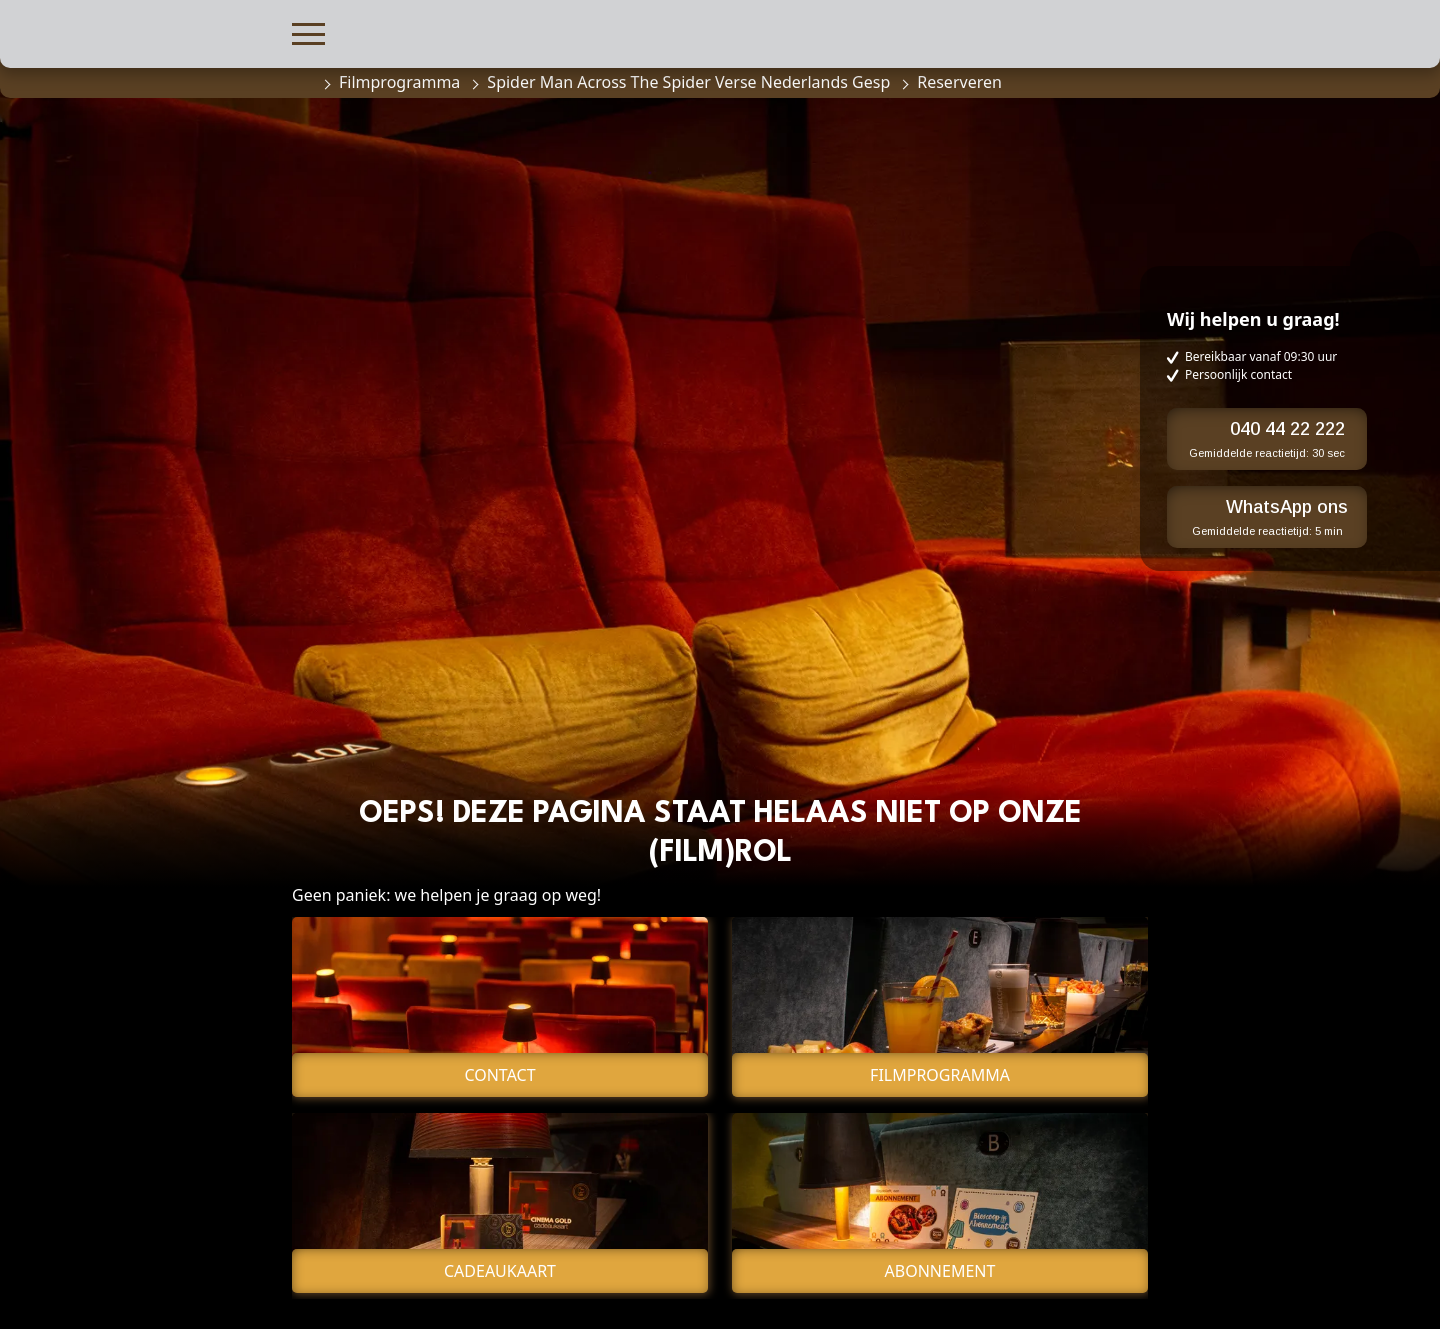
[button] (308, 31)
